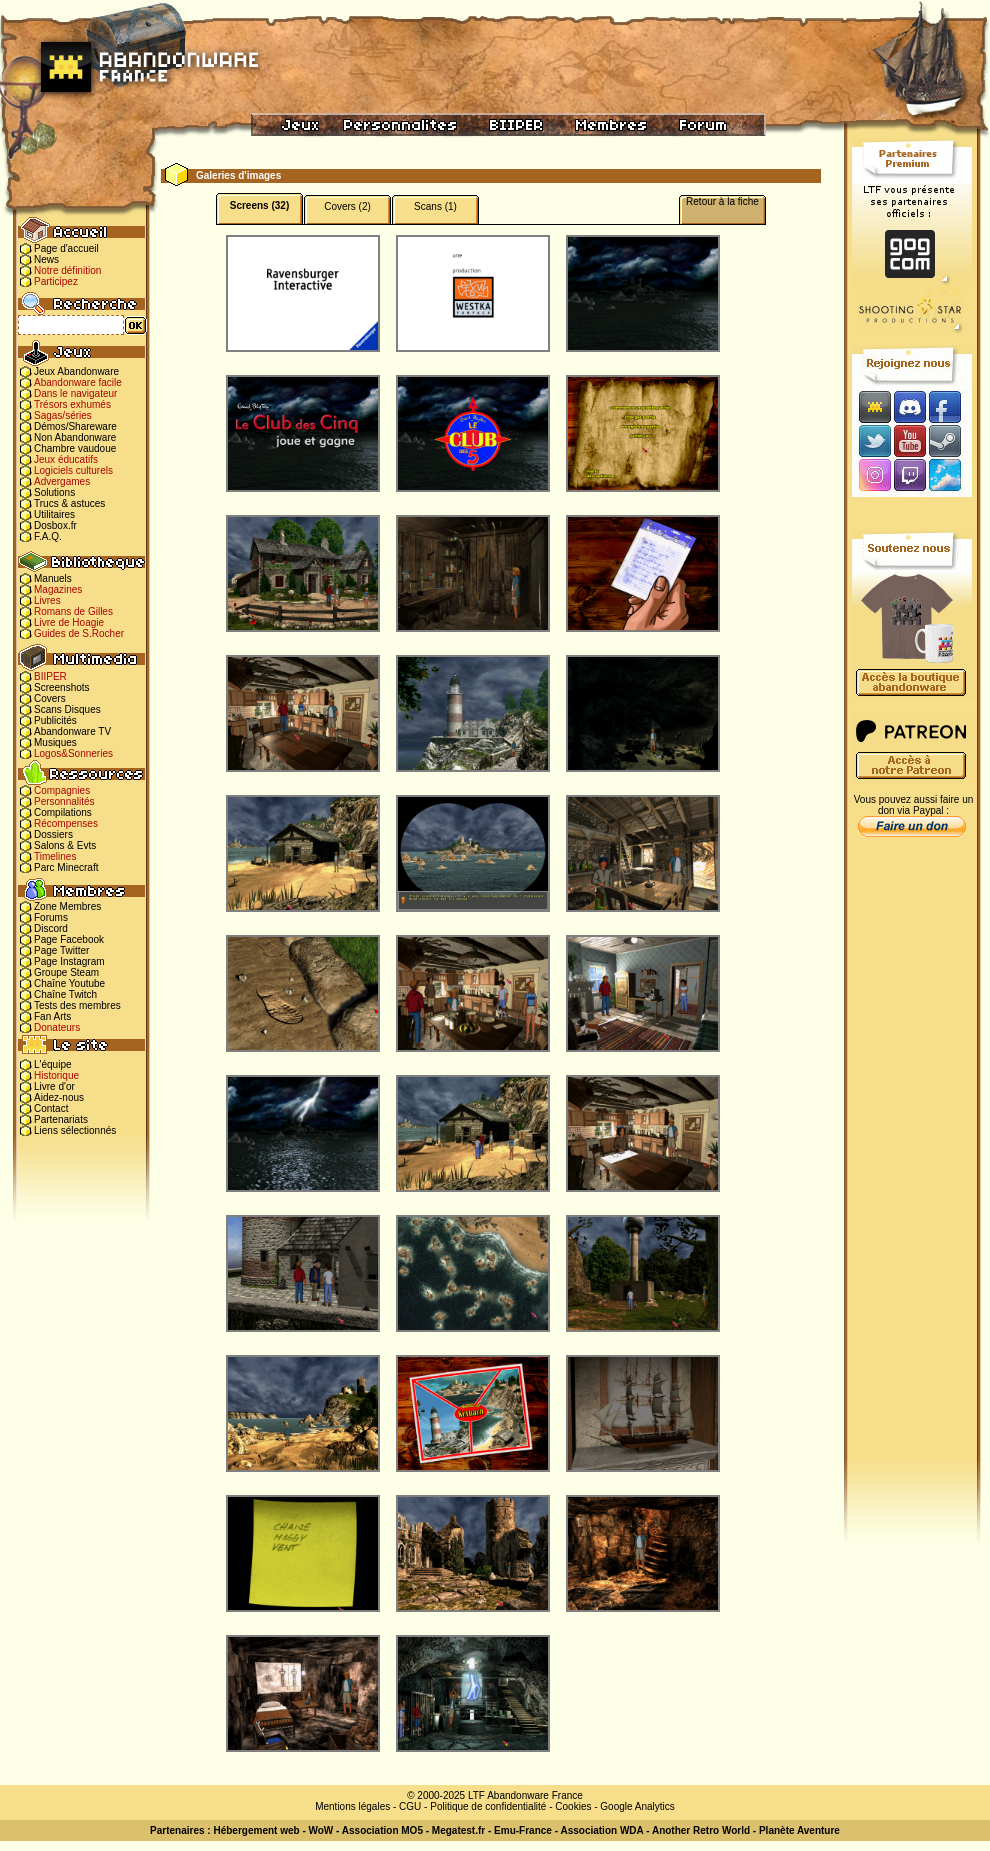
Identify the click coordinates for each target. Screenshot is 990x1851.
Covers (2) (347, 206)
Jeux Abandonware (76, 371)
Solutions (54, 492)
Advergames (62, 481)
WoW (321, 1830)
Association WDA (601, 1830)
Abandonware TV (72, 731)
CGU (410, 1806)
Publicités (55, 720)
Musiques (55, 742)
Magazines (58, 589)
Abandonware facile (78, 382)
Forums (51, 917)
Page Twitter (61, 950)
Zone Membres (67, 906)
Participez (56, 281)
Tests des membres (77, 1005)
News (46, 259)
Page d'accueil (66, 248)
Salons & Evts (65, 845)
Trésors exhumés (72, 404)
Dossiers (53, 834)
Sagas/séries (63, 415)
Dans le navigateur (75, 393)
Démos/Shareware (75, 426)
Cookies (573, 1806)
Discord (51, 928)
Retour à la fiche (722, 201)
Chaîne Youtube (69, 983)
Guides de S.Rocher (79, 633)
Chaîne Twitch (65, 994)
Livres (47, 600)
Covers (50, 698)
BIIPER (50, 676)
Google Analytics (637, 1806)
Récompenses (66, 823)
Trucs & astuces (69, 503)
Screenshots (62, 687)
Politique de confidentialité (488, 1806)
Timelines (55, 856)
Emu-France (523, 1830)
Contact (51, 1108)
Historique (56, 1075)
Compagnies (62, 790)
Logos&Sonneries (73, 753)
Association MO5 (382, 1830)
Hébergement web (256, 1830)
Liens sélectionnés (75, 1130)
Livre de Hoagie (69, 622)
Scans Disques (67, 709)
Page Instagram (69, 961)
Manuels (53, 578)
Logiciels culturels (73, 470)
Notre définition (67, 270)
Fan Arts (52, 1016)
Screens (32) (259, 205)
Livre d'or (54, 1086)
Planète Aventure (799, 1830)
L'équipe (53, 1064)
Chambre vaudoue (75, 448)
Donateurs (57, 1027)
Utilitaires (54, 514)
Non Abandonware (75, 437)
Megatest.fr (458, 1830)
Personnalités (64, 801)
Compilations (63, 812)
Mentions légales (352, 1806)
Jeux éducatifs (66, 459)
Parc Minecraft (66, 867)
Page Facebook (69, 939)
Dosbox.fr (55, 525)
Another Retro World (701, 1830)
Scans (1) (435, 206)
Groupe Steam (66, 972)
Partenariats (61, 1119)
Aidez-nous (59, 1097)
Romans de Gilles (73, 611)
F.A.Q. (48, 536)
